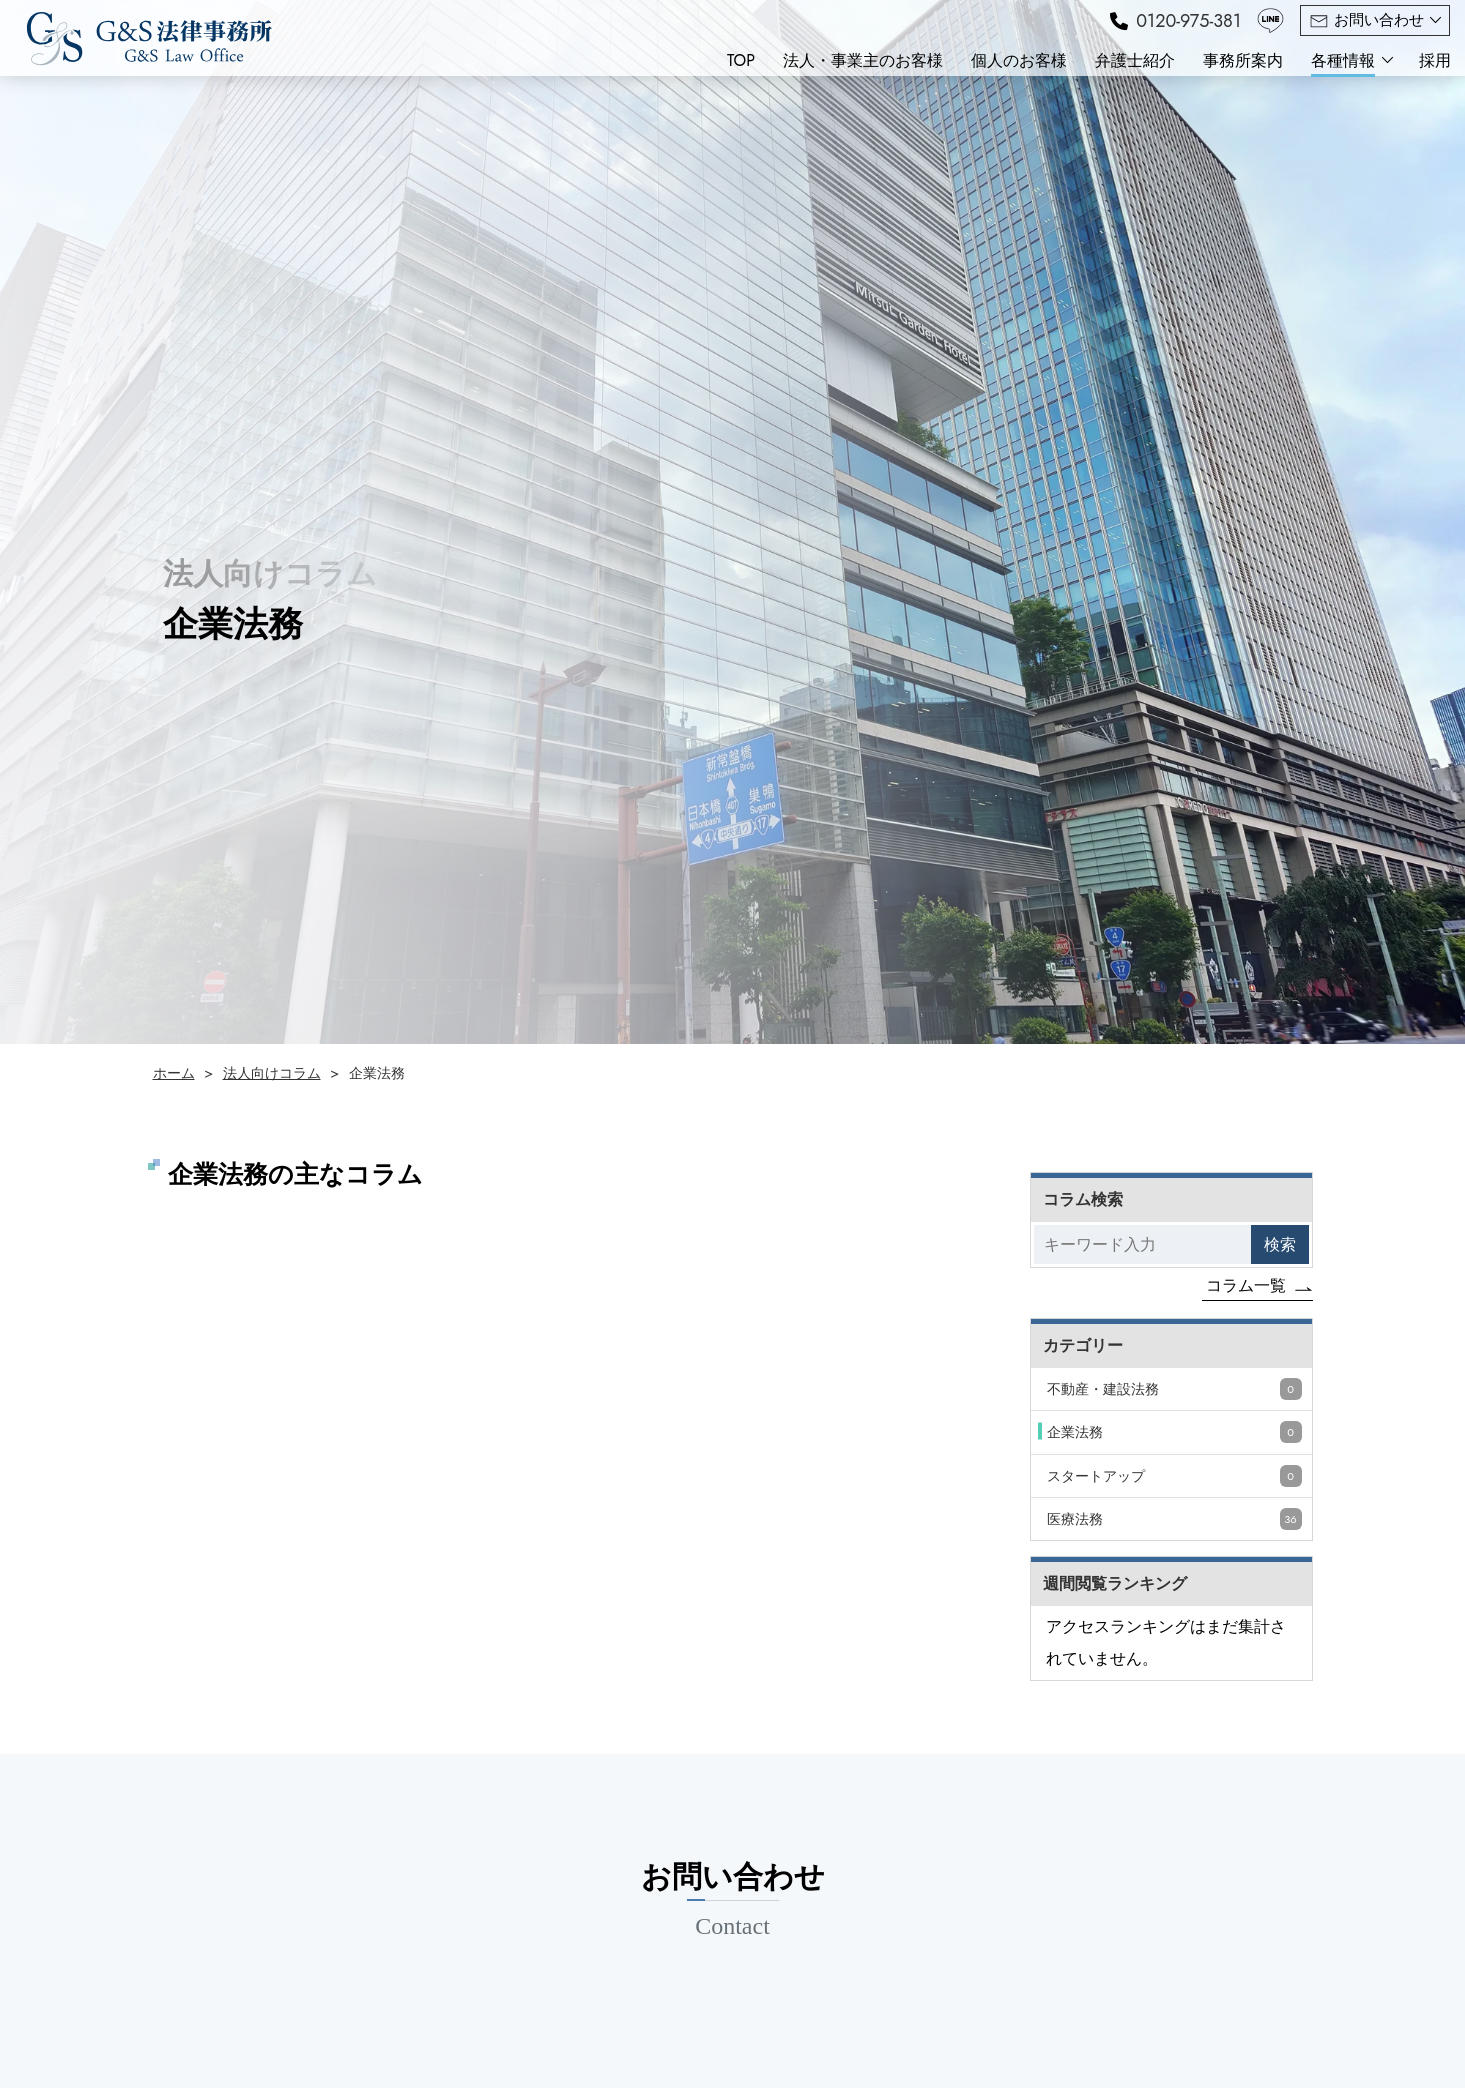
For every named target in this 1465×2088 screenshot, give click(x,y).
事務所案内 (1243, 60)
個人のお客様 (1019, 60)
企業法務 (1174, 1432)
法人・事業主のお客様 (863, 60)
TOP (741, 60)
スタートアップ (1174, 1476)
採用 (1435, 60)
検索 (1280, 1244)
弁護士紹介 (1135, 60)
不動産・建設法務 (1174, 1389)
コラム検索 (1083, 1199)
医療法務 (1174, 1519)
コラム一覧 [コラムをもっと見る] (1246, 1285)
